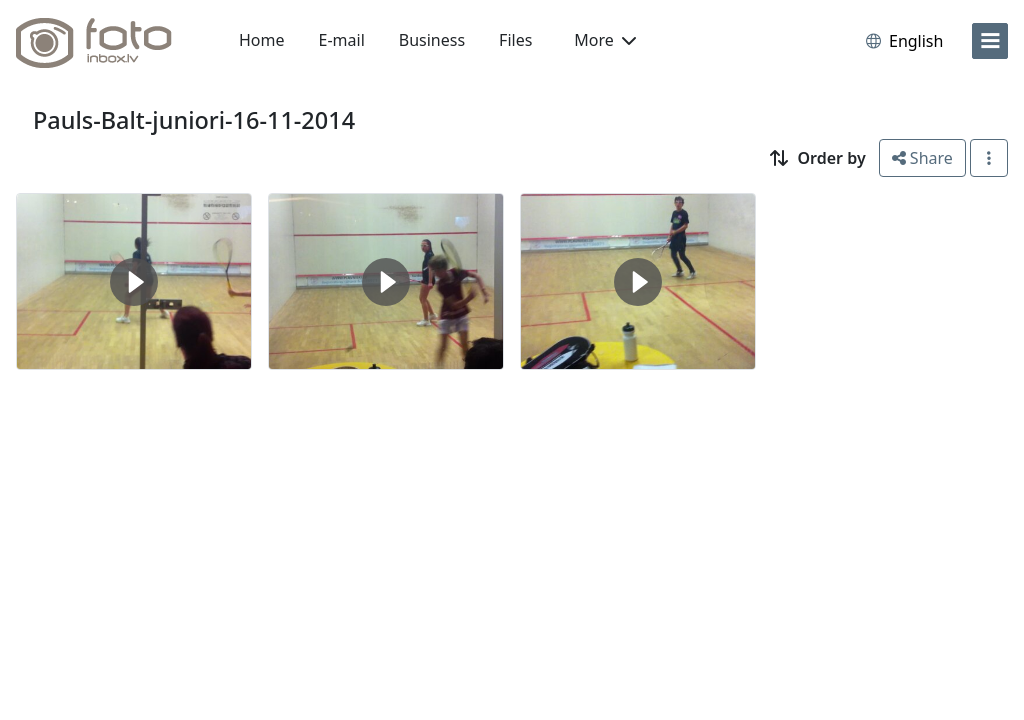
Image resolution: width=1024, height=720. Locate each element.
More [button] (605, 40)
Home (262, 40)
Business (432, 40)
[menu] (990, 41)
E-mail (342, 40)
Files (515, 40)
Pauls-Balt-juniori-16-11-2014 (194, 120)
